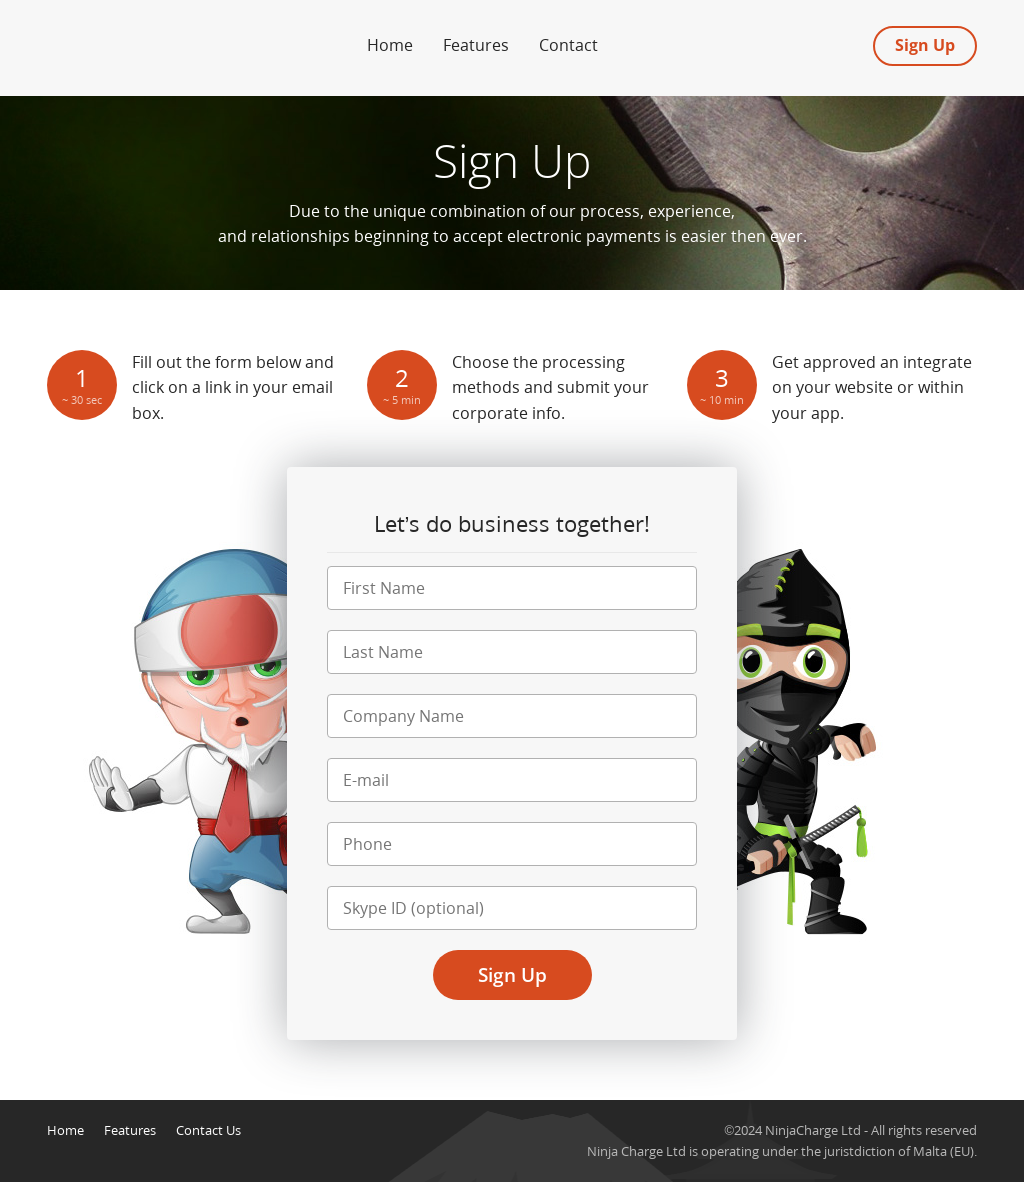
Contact (568, 45)
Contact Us (208, 1130)
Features (476, 45)
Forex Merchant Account (142, 39)
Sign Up (925, 45)
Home (390, 45)
